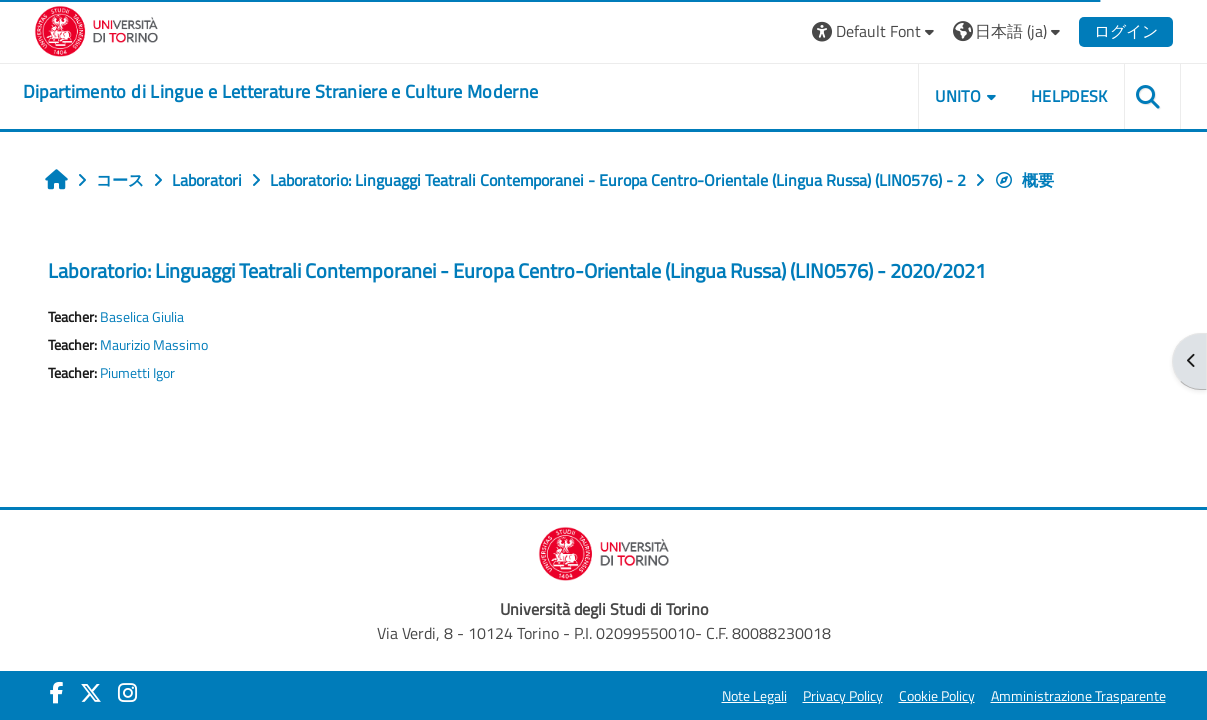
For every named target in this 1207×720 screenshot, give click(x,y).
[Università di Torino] (96, 29)
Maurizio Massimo (154, 345)
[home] (281, 92)
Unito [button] (958, 96)
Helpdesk (1069, 96)
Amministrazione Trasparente (1078, 696)
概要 (1024, 180)
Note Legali (754, 696)
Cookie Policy (937, 696)
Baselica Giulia (142, 317)
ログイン (1126, 31)
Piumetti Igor (137, 373)
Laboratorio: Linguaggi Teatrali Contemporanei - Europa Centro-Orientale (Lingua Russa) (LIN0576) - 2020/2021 (517, 270)
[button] (875, 31)
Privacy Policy (843, 696)
